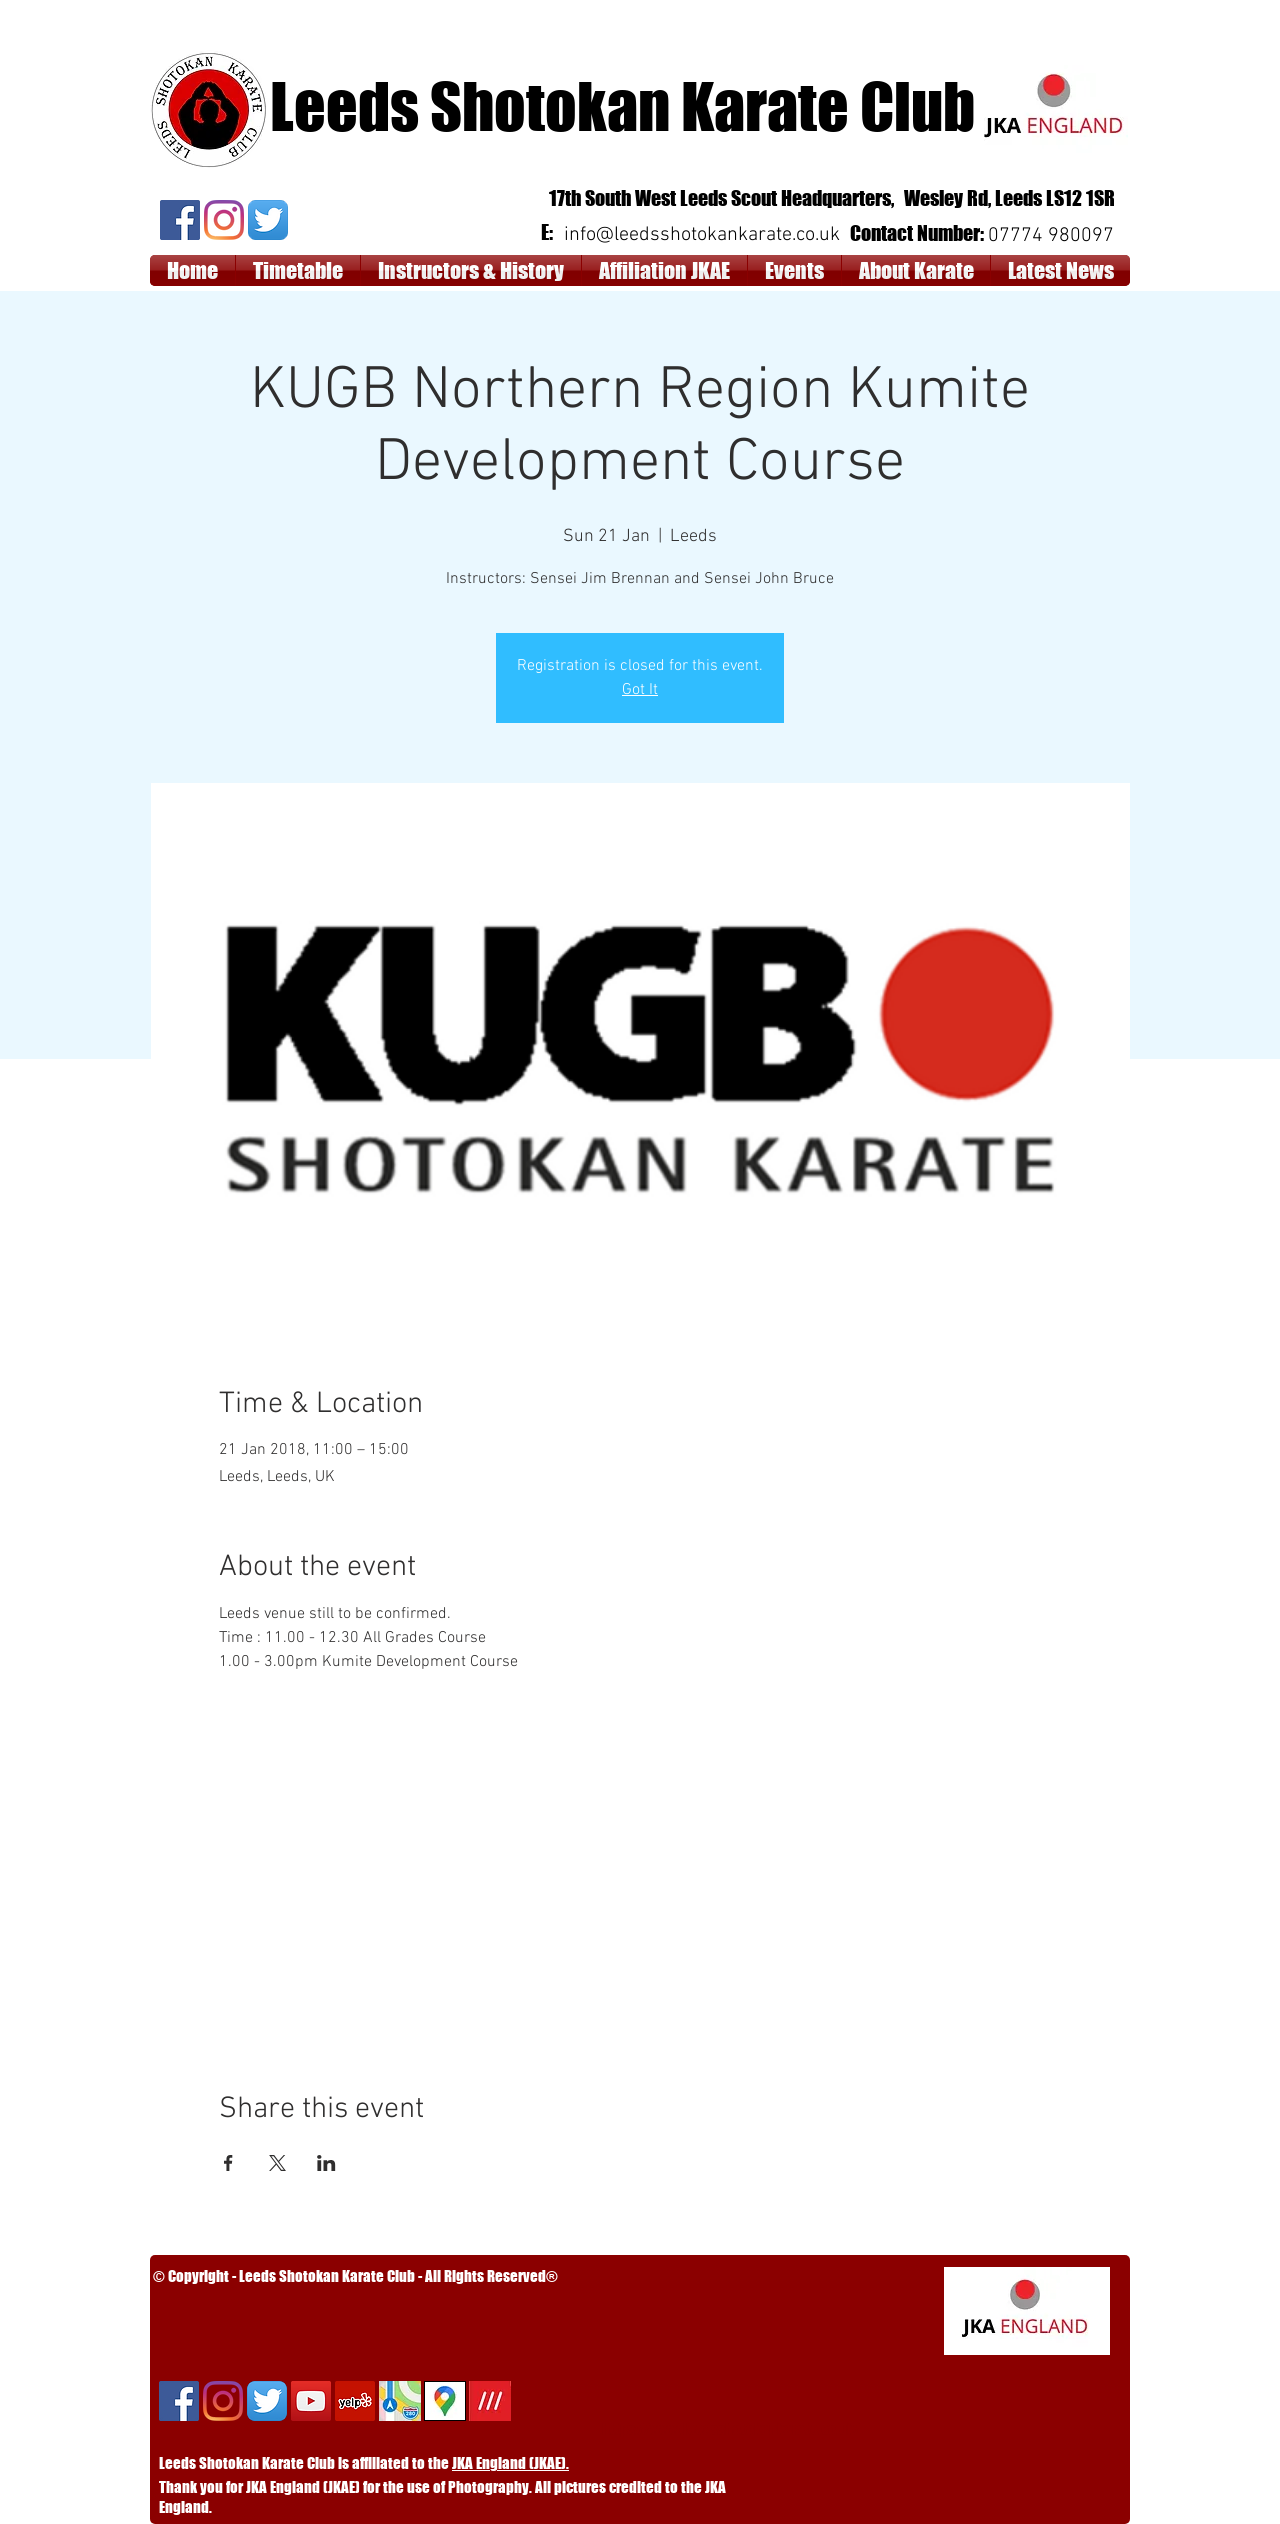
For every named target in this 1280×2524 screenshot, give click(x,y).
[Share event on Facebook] (228, 2163)
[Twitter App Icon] (268, 220)
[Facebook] (180, 220)
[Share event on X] (277, 2163)
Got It (640, 690)
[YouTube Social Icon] (311, 2401)
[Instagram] (224, 220)
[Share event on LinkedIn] (326, 2163)
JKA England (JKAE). (510, 2463)
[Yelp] (355, 2401)
